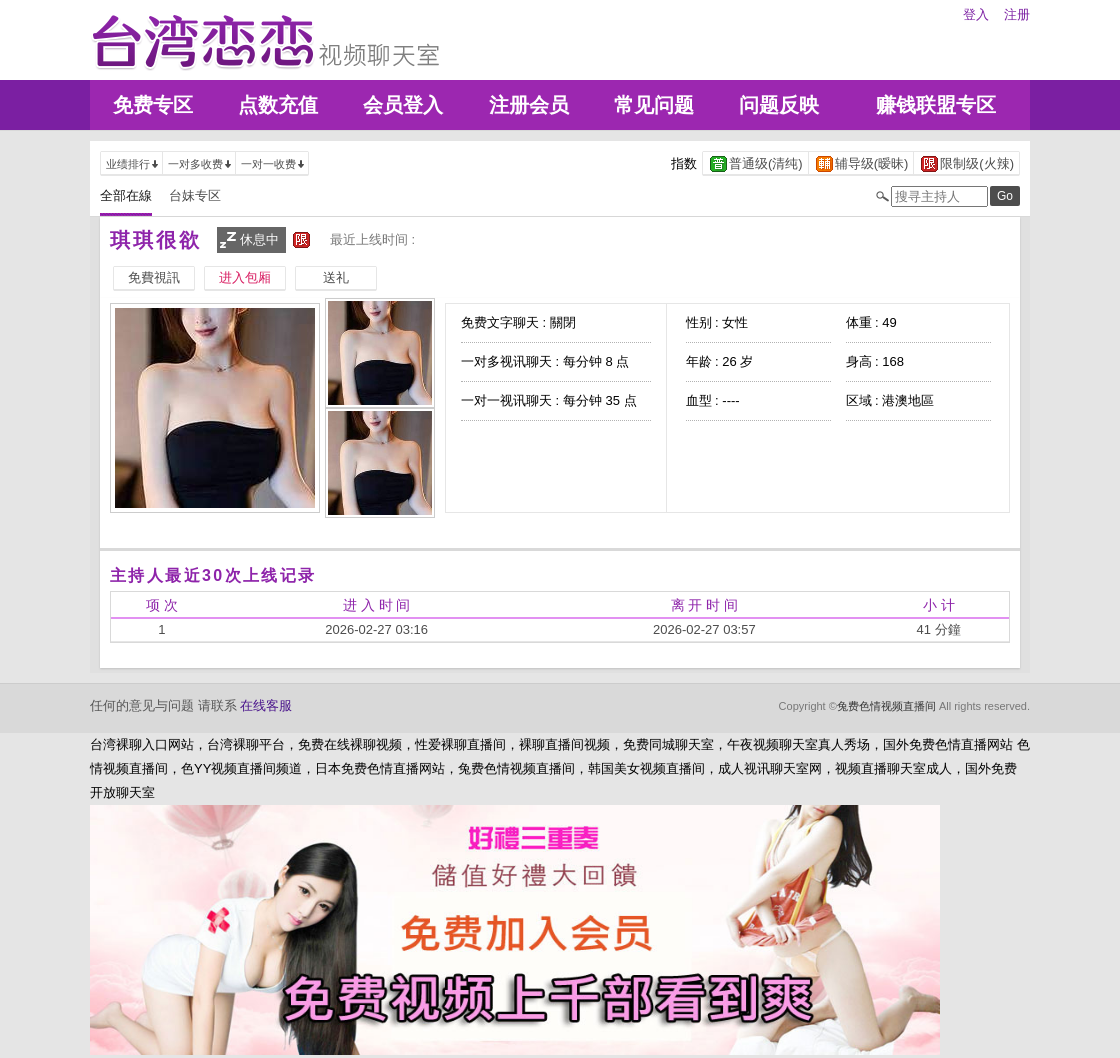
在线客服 (266, 705)
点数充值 (278, 105)
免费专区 (153, 105)
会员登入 (403, 105)
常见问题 (654, 105)
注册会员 (529, 105)
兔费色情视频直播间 (886, 706)
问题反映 (779, 105)
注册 (1017, 14)
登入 (976, 14)
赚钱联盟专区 (936, 105)
